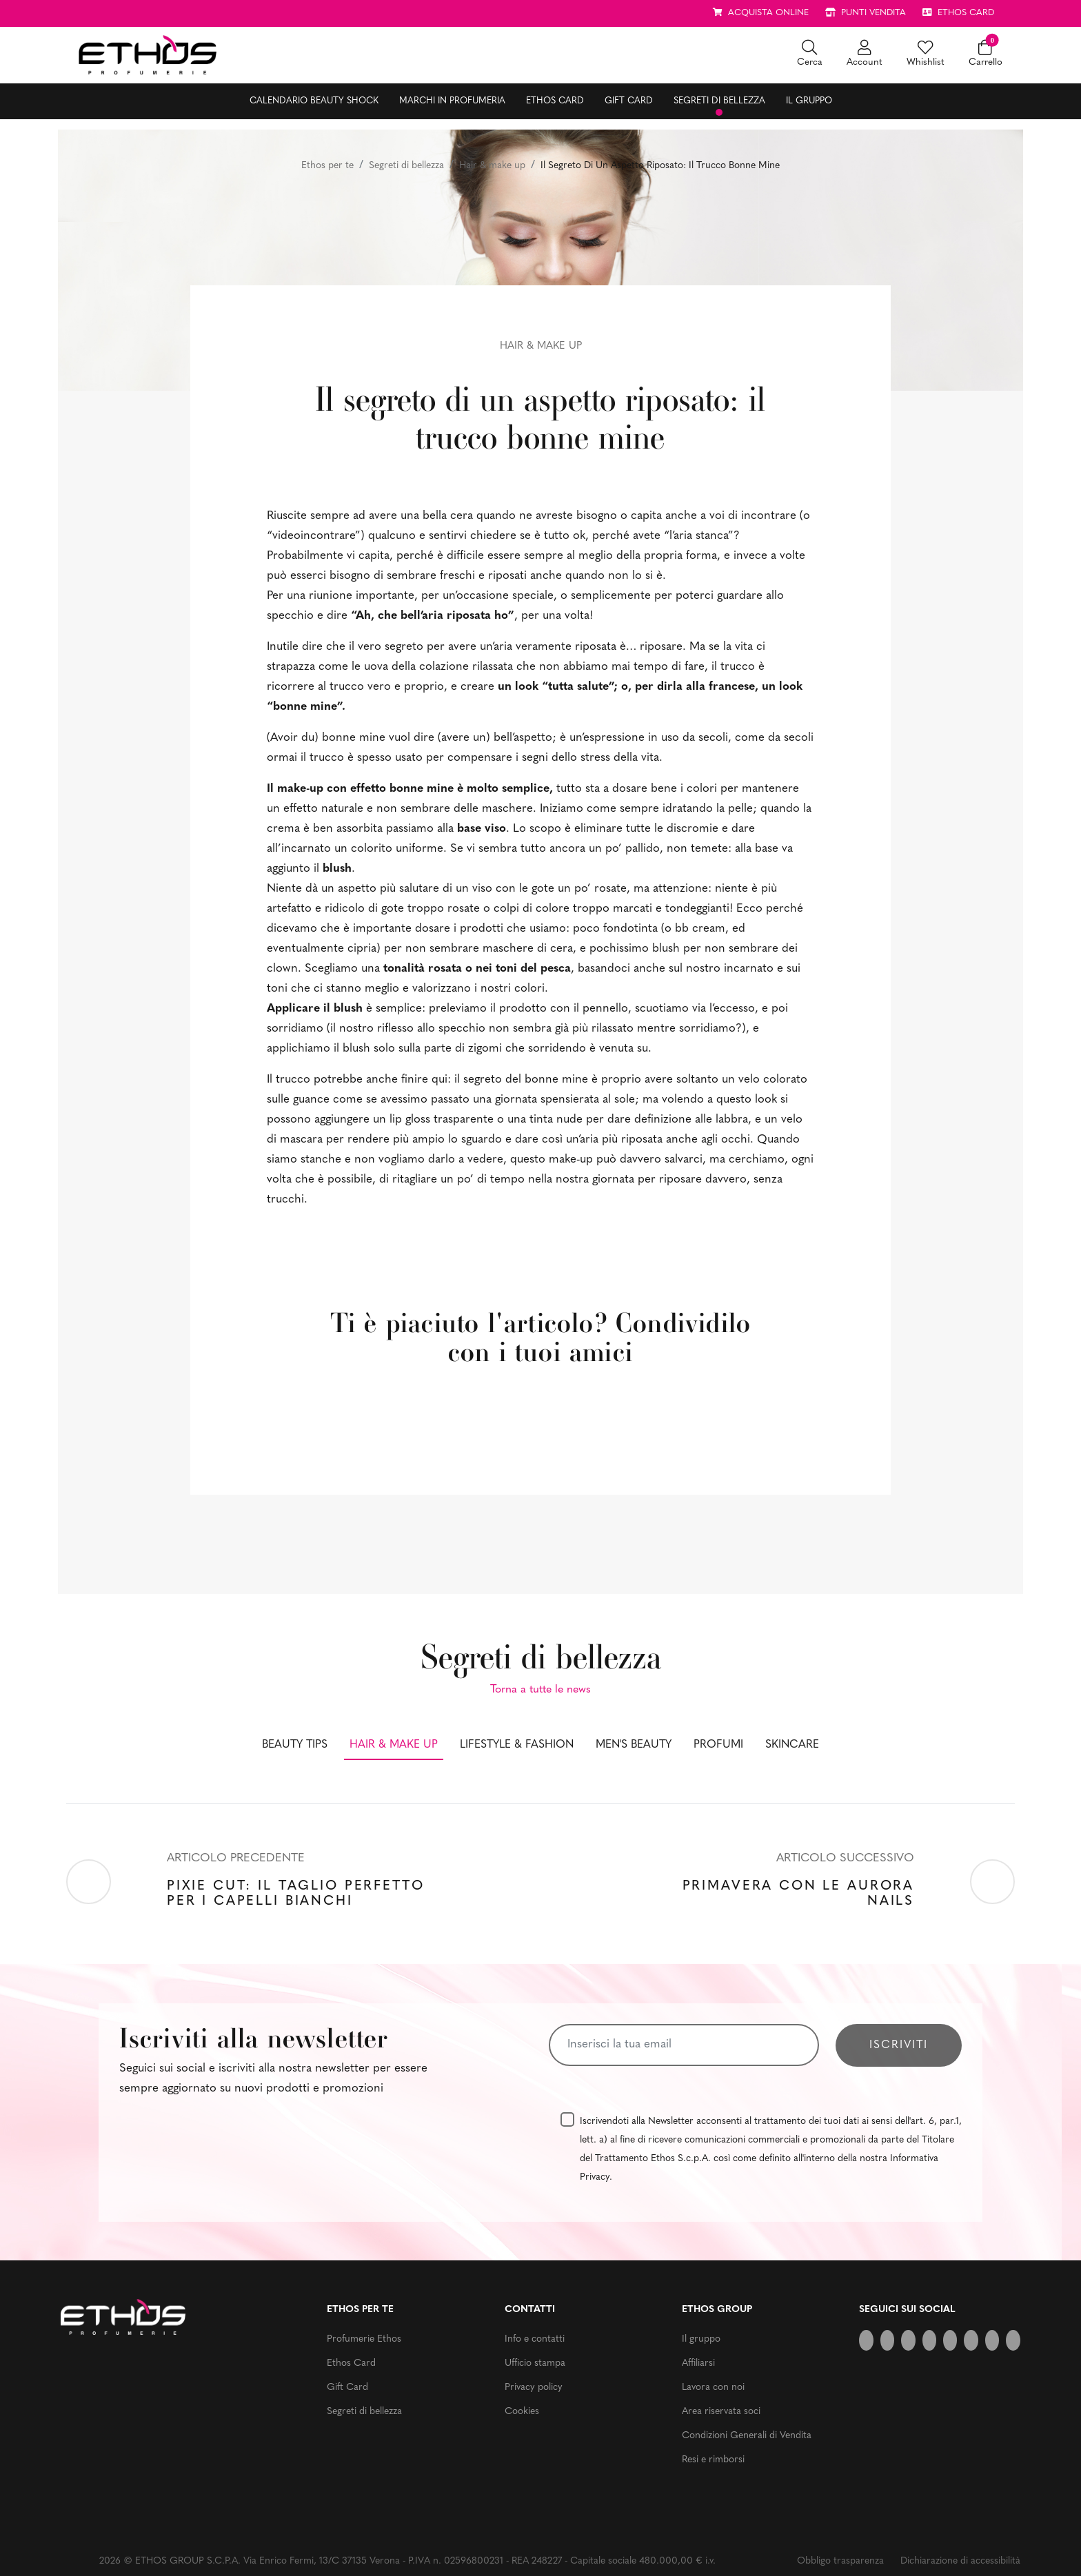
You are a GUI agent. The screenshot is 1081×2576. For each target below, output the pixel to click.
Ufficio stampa (535, 2363)
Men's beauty (633, 1744)
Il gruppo (809, 100)
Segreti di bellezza (719, 100)
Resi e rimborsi (713, 2460)
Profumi (718, 1744)
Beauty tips (294, 1744)
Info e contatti (535, 2339)
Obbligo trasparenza (840, 2561)
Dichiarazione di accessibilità (960, 2561)
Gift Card (629, 100)
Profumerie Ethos (364, 2339)
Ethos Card (555, 100)
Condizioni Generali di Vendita (746, 2436)
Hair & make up (492, 166)
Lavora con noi (713, 2387)
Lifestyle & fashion (517, 1744)
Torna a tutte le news (540, 1689)
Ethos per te (327, 166)
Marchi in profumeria (452, 100)
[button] (809, 55)
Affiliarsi (698, 2363)
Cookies (522, 2411)
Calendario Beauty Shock (314, 100)
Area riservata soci (721, 2411)
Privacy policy (534, 2387)
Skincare (792, 1744)
